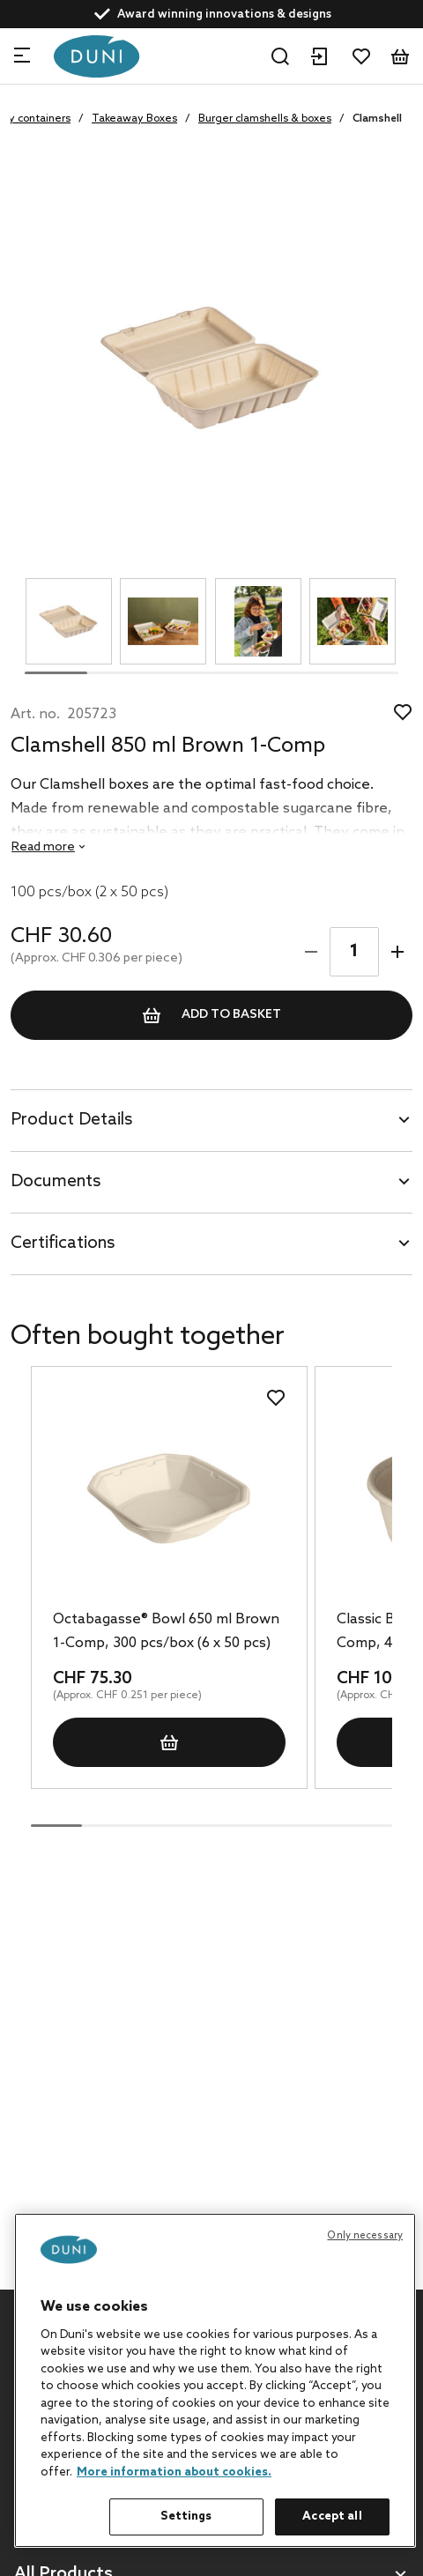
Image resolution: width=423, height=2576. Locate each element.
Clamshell (377, 119)
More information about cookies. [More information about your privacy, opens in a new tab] (174, 2472)
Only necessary (365, 2236)
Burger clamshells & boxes (264, 119)
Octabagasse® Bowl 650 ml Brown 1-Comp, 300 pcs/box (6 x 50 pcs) (166, 1631)
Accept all (331, 2516)
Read (43, 847)
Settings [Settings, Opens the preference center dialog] (186, 2516)
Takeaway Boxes (134, 119)
